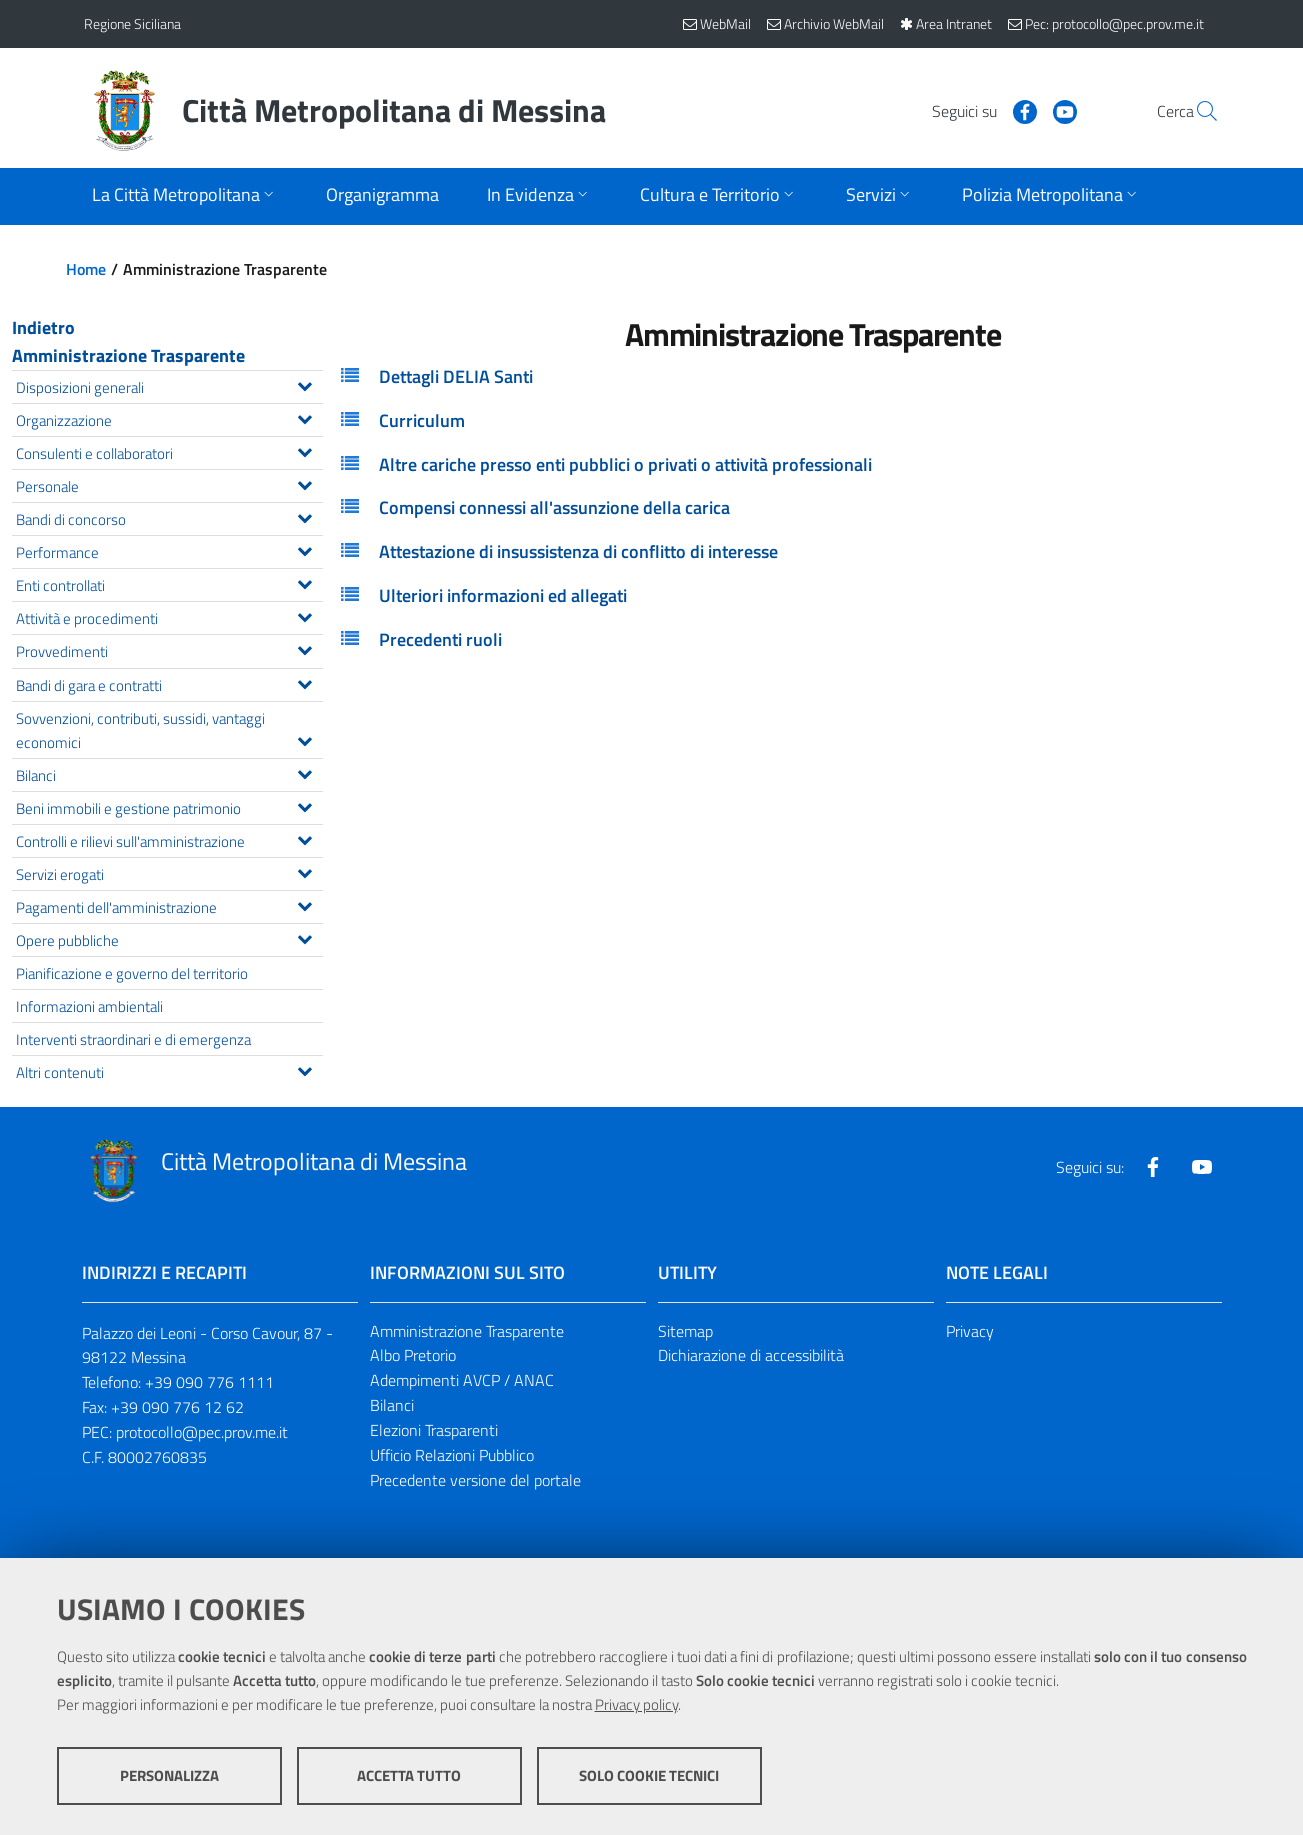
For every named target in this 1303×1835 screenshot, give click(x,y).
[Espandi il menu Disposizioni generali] (304, 384)
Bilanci (392, 1405)
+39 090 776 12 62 (177, 1407)
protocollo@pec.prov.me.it (202, 1432)
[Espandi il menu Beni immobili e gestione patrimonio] (304, 805)
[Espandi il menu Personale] (304, 483)
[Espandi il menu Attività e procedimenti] (304, 615)
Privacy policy (636, 1704)
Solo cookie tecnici (649, 1775)
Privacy (970, 1331)
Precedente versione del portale (475, 1480)
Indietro (43, 327)
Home (86, 269)
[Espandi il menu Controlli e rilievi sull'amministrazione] (304, 838)
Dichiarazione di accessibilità (751, 1355)
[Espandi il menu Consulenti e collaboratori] (304, 450)
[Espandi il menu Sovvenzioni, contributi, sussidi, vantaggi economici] (304, 739)
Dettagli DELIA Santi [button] (456, 376)
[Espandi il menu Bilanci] (304, 772)
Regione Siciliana (132, 23)
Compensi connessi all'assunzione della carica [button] (554, 507)
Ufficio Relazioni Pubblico (452, 1455)
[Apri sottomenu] (185, 196)
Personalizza (169, 1775)
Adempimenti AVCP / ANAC (462, 1380)
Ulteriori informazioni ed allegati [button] (503, 595)
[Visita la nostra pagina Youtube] (1019, 110)
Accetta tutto (409, 1775)
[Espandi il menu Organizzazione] (304, 417)
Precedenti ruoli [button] (440, 639)
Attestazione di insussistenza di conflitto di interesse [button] (578, 551)
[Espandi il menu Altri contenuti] (304, 1069)
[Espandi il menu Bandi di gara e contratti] (304, 682)
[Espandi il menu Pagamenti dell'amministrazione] (304, 904)
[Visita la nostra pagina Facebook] (979, 110)
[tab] (813, 377)
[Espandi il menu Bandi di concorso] (304, 516)
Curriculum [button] (422, 420)
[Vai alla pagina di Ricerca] (1196, 111)
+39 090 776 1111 (209, 1382)
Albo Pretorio (413, 1355)
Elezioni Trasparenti (434, 1430)
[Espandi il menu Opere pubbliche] (304, 937)
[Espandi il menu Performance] (304, 549)
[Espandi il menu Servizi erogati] (304, 871)
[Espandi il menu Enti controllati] (304, 582)
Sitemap (685, 1331)
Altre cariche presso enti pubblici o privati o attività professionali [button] (625, 464)
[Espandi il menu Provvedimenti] (304, 648)
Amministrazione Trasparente (128, 355)
